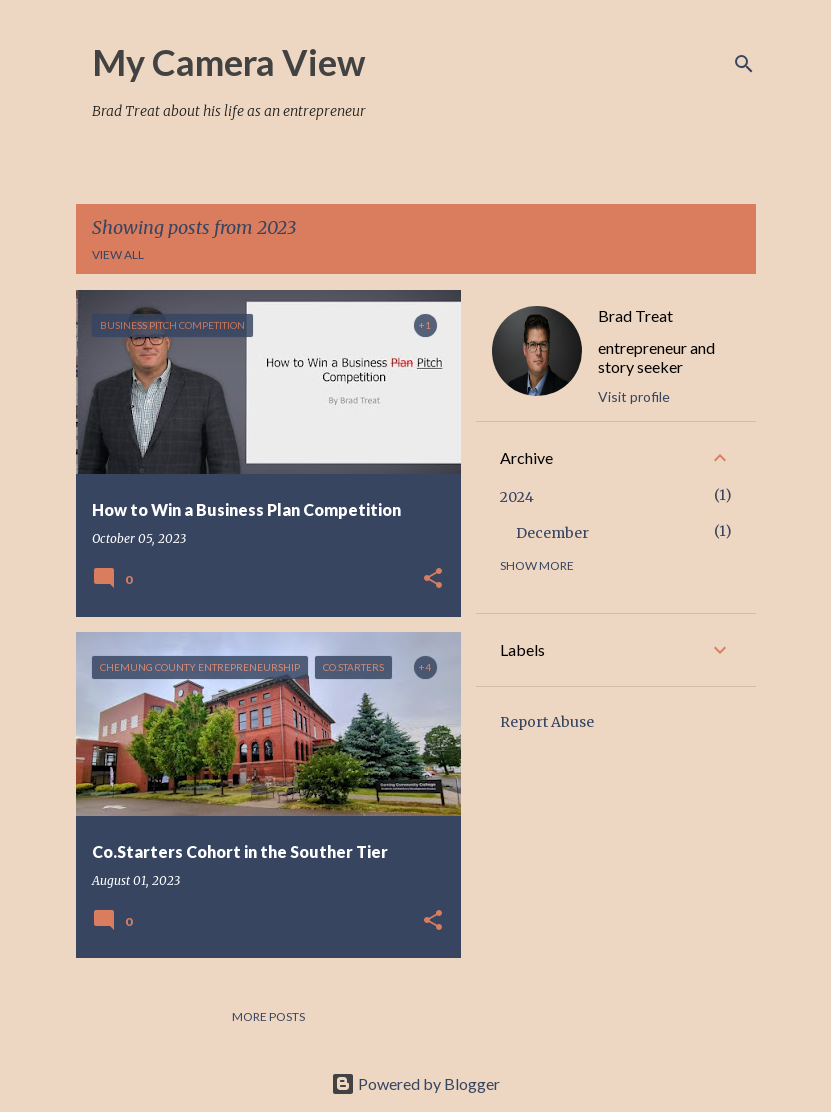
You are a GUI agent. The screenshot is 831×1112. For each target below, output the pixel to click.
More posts (268, 1016)
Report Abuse (547, 722)
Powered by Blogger (415, 1083)
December (552, 533)
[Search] (744, 64)
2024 (517, 497)
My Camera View (228, 62)
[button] (433, 579)
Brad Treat (635, 315)
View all (118, 254)
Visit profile (634, 396)
